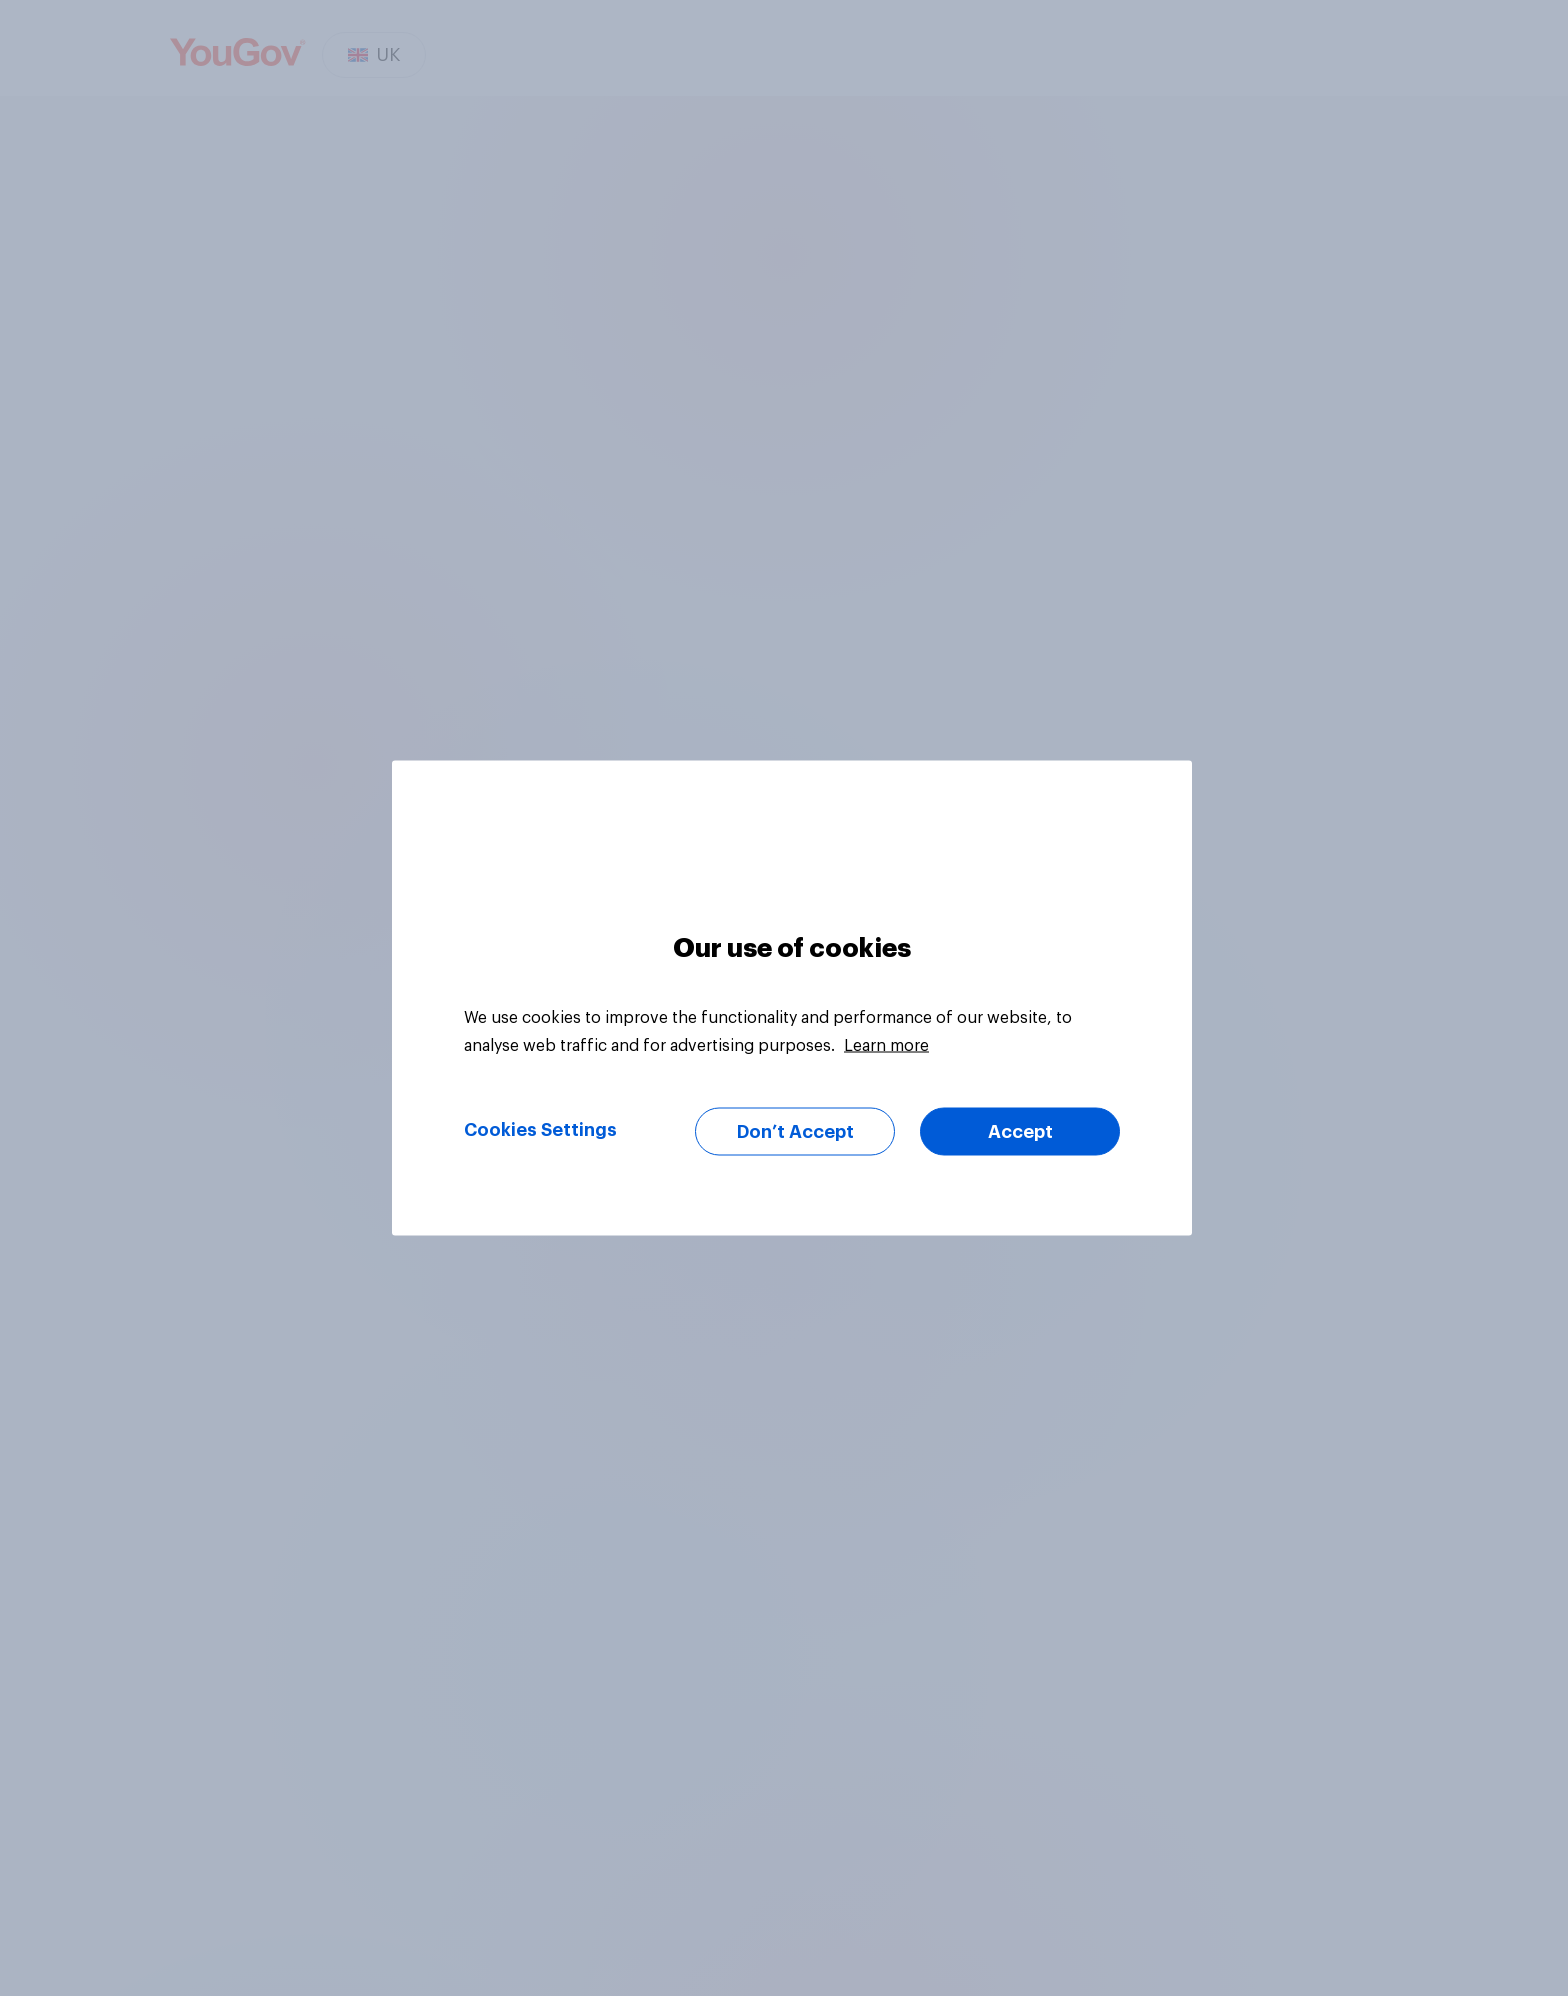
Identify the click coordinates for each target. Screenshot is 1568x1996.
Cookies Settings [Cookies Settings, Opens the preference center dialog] (540, 1130)
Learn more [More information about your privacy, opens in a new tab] (886, 1046)
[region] (792, 998)
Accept (1020, 1132)
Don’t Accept (795, 1132)
